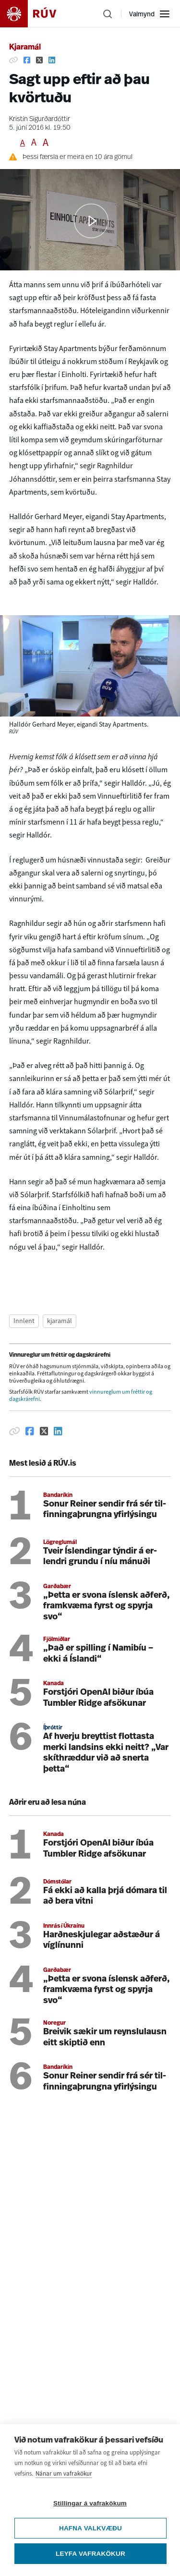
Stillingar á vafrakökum (90, 2503)
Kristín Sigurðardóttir (39, 119)
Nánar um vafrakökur (64, 2473)
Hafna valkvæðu (90, 2528)
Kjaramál (25, 47)
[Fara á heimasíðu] (36, 13)
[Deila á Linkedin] (51, 60)
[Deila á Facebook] (27, 60)
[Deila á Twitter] (39, 60)
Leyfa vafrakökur (90, 2553)
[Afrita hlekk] (13, 60)
